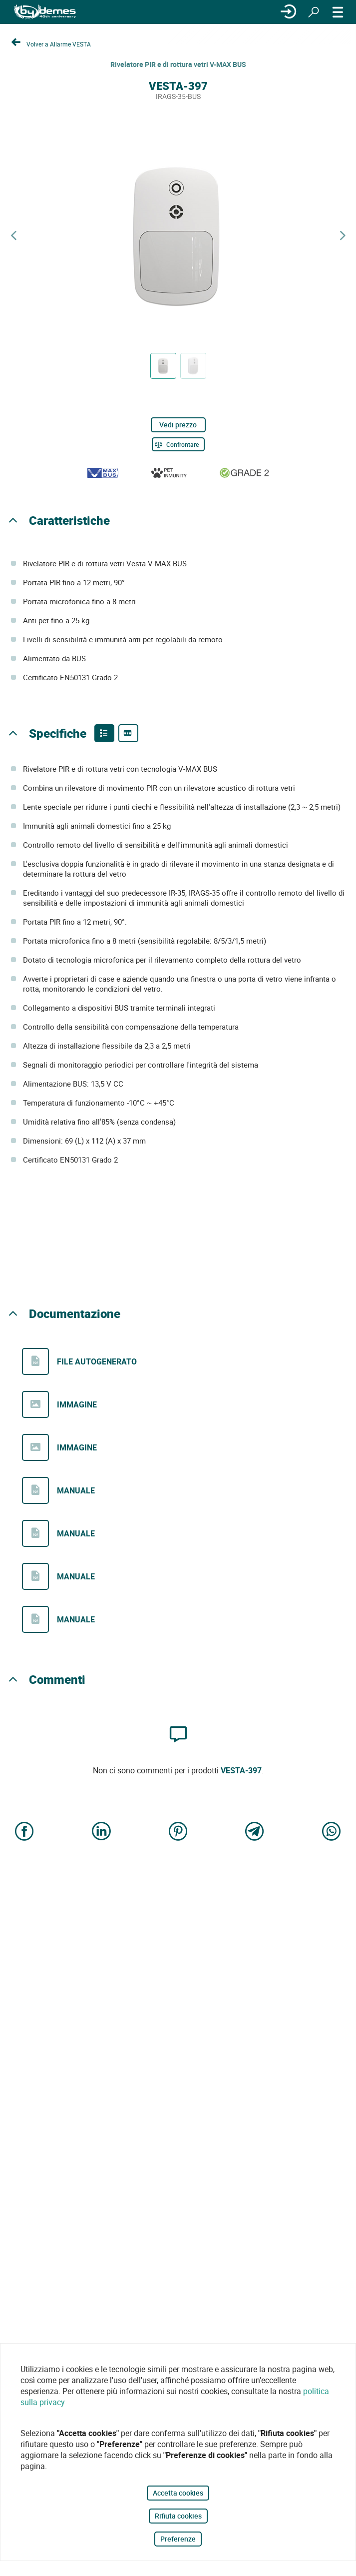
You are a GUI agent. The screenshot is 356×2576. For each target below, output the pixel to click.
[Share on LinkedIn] (101, 1832)
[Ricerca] (313, 11)
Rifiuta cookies (178, 2516)
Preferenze (178, 2539)
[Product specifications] (128, 733)
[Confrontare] (178, 444)
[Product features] (104, 733)
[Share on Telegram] (255, 1832)
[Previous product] (13, 235)
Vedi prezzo (178, 424)
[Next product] (343, 235)
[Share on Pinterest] (178, 1832)
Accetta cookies (178, 2493)
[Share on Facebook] (24, 1832)
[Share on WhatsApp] (332, 1832)
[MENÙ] (338, 11)
